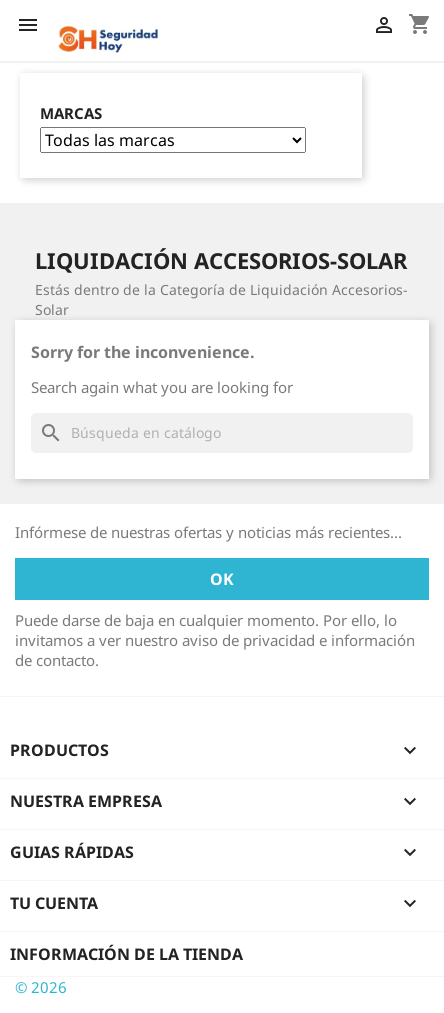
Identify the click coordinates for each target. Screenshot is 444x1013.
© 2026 (41, 987)
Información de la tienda (126, 954)
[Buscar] (222, 433)
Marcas (71, 113)
